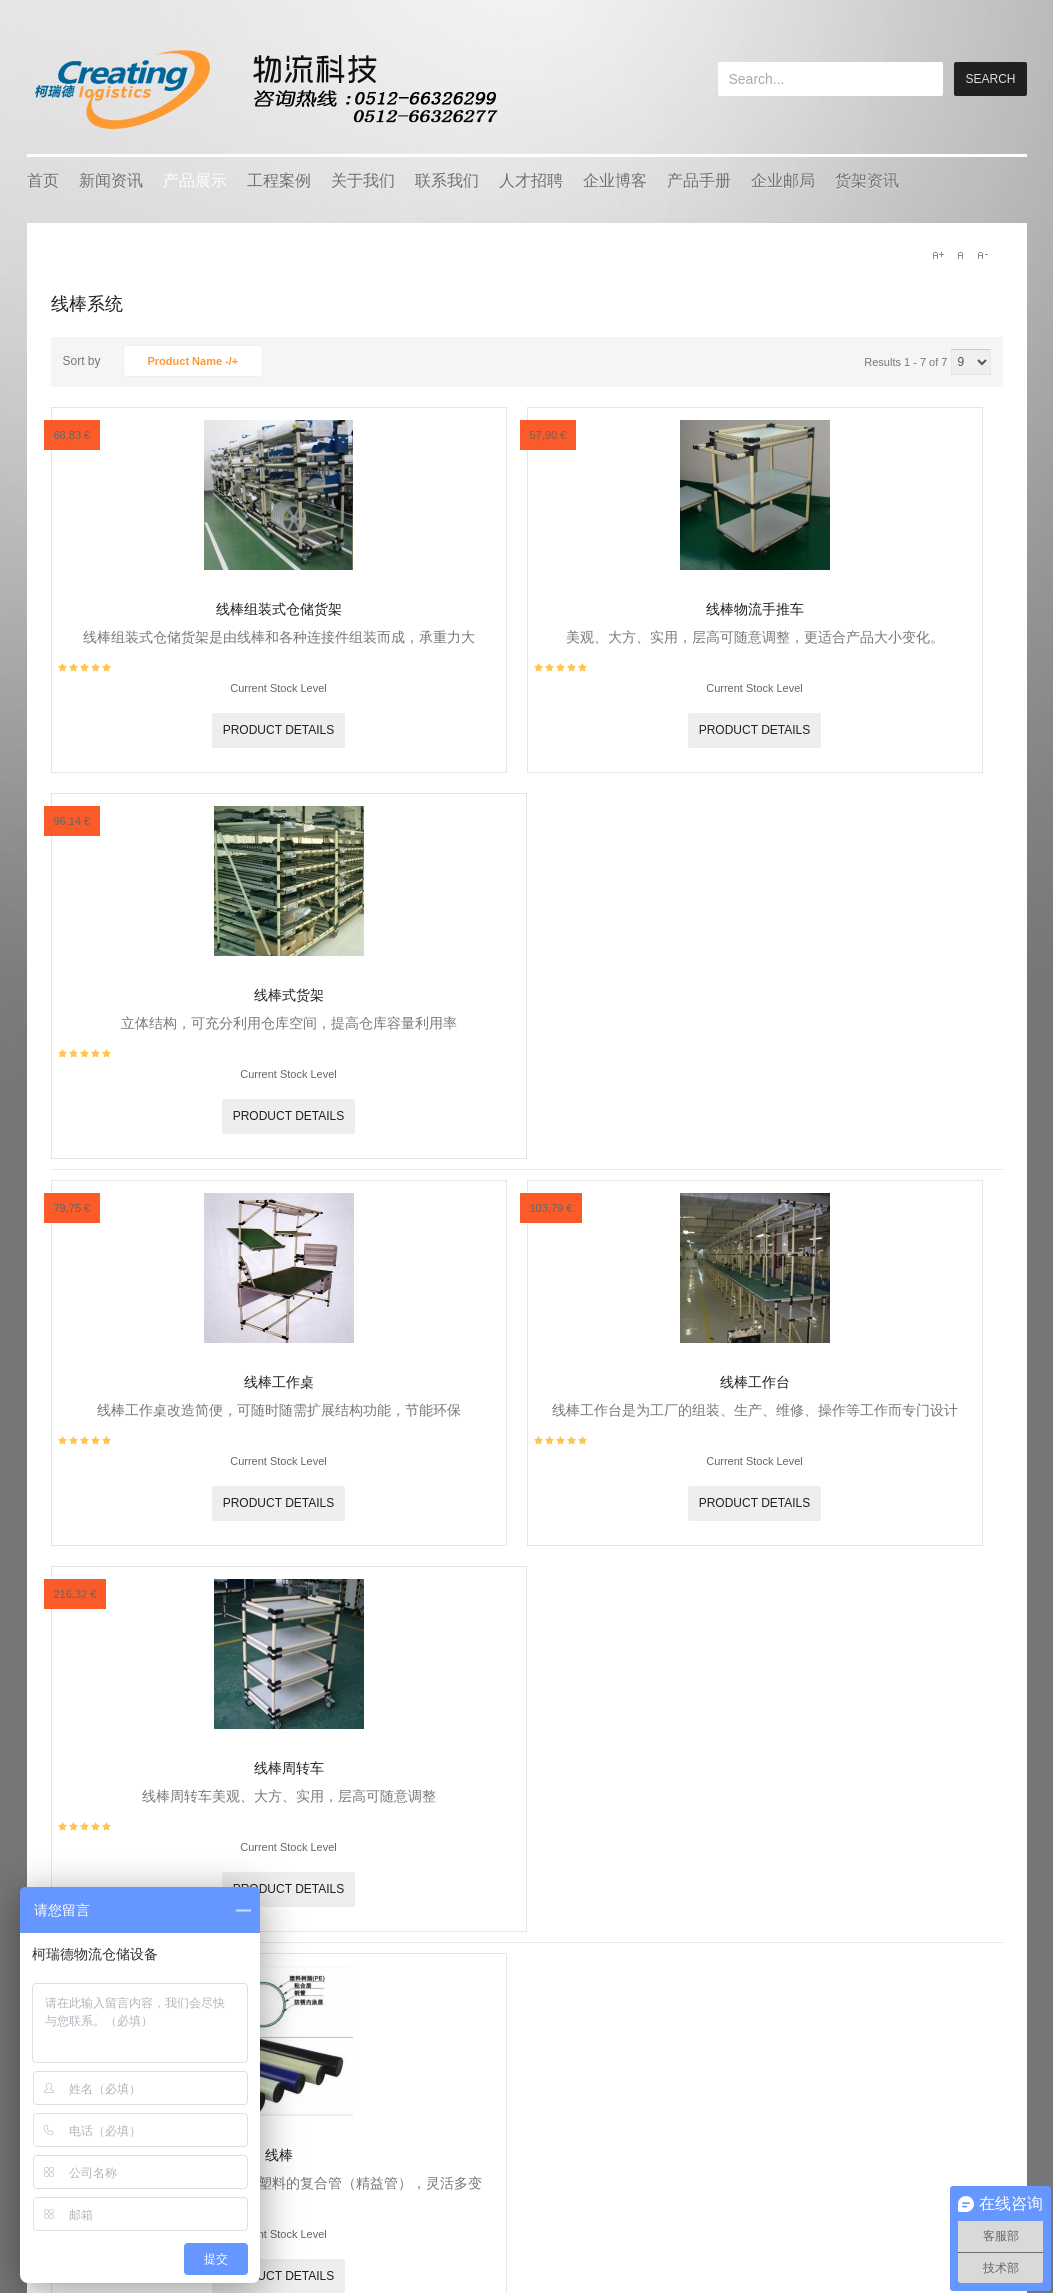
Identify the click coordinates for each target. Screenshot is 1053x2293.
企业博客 (615, 180)
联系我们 (447, 180)
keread (264, 89)
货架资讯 (867, 180)
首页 (43, 180)
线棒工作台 (755, 1382)
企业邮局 (783, 180)
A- (982, 255)
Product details (279, 730)
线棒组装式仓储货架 (279, 609)
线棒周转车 (289, 1768)
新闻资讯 (111, 180)
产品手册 (699, 180)
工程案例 (279, 180)
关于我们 (363, 180)
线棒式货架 (289, 995)
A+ (938, 255)
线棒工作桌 (279, 1382)
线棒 (279, 2155)
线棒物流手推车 (755, 609)
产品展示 (195, 180)
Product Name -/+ (193, 361)
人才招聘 (531, 180)
